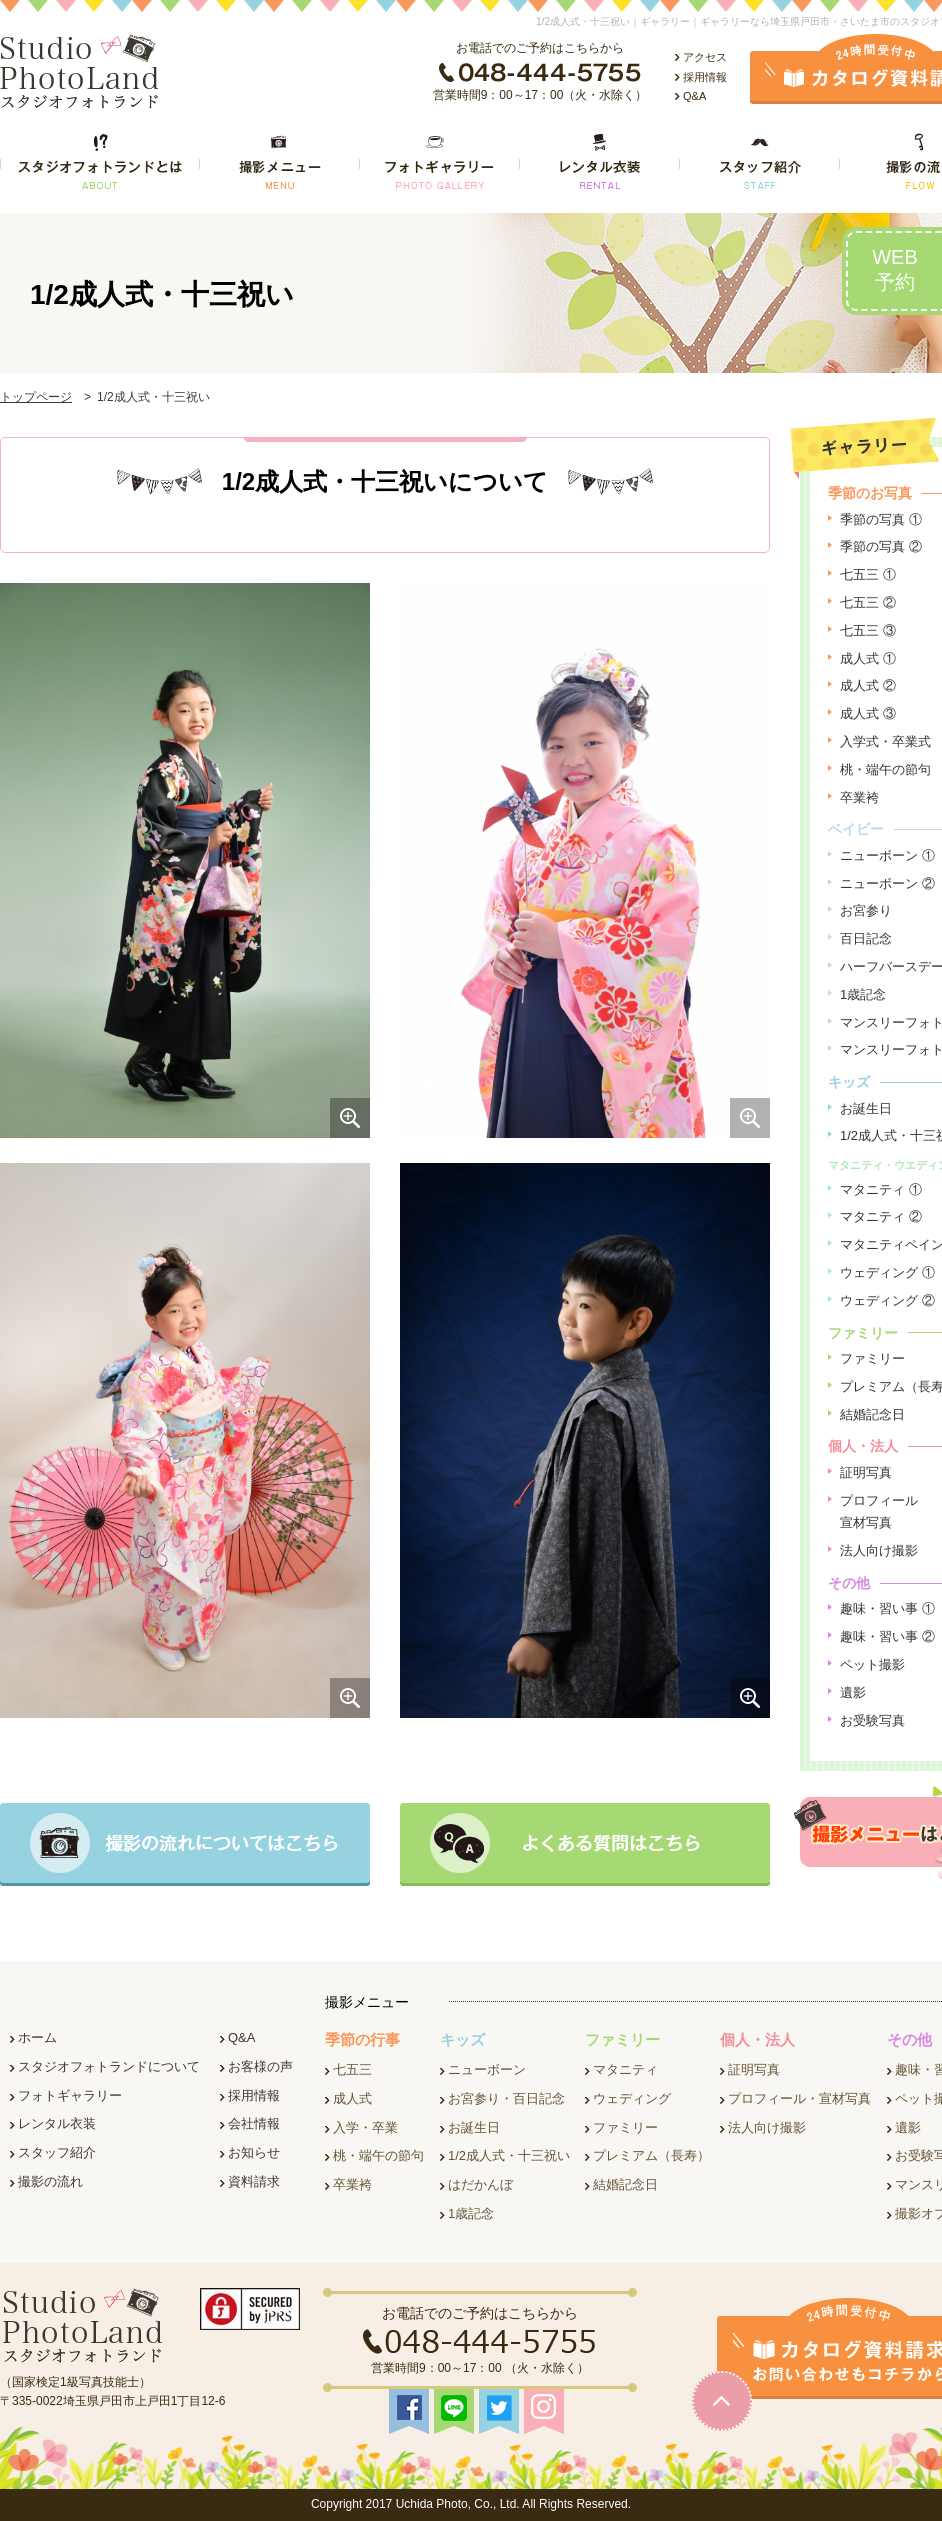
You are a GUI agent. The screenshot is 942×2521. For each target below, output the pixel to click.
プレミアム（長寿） (651, 2155)
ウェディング (632, 2098)
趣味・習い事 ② (887, 1636)
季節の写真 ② (881, 546)
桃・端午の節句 (885, 769)
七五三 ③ (868, 630)
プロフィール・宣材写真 (799, 2098)
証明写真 (866, 1472)
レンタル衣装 (57, 2123)
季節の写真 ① (881, 519)
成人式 (352, 2098)
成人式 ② (868, 685)
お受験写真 (872, 1720)
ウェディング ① (887, 1272)
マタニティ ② (881, 1216)
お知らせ (254, 2152)
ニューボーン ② (887, 883)
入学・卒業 (365, 2127)
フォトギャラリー (70, 2095)
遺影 (853, 1692)
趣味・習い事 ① (887, 1608)
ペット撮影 (872, 1664)
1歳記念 (863, 994)
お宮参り (866, 910)
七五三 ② (868, 602)
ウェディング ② (887, 1300)
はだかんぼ (480, 2184)
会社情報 (254, 2123)
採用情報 (705, 77)
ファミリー (872, 1358)
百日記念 (866, 938)
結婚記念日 (872, 1414)
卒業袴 (859, 797)
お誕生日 (866, 1108)
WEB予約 (895, 269)
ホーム (37, 2037)
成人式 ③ (868, 713)
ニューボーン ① (887, 855)
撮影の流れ (50, 2181)
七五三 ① (868, 574)
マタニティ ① (881, 1189)
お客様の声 (260, 2066)
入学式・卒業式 (885, 741)
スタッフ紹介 (57, 2152)
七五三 (352, 2069)
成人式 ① (868, 658)
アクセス (705, 57)
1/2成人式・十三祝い (509, 2155)
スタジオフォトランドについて (109, 2066)
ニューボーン (487, 2069)
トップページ (36, 397)
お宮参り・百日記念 (506, 2098)
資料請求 (254, 2181)
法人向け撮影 (879, 1550)
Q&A (694, 96)
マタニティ (625, 2069)
